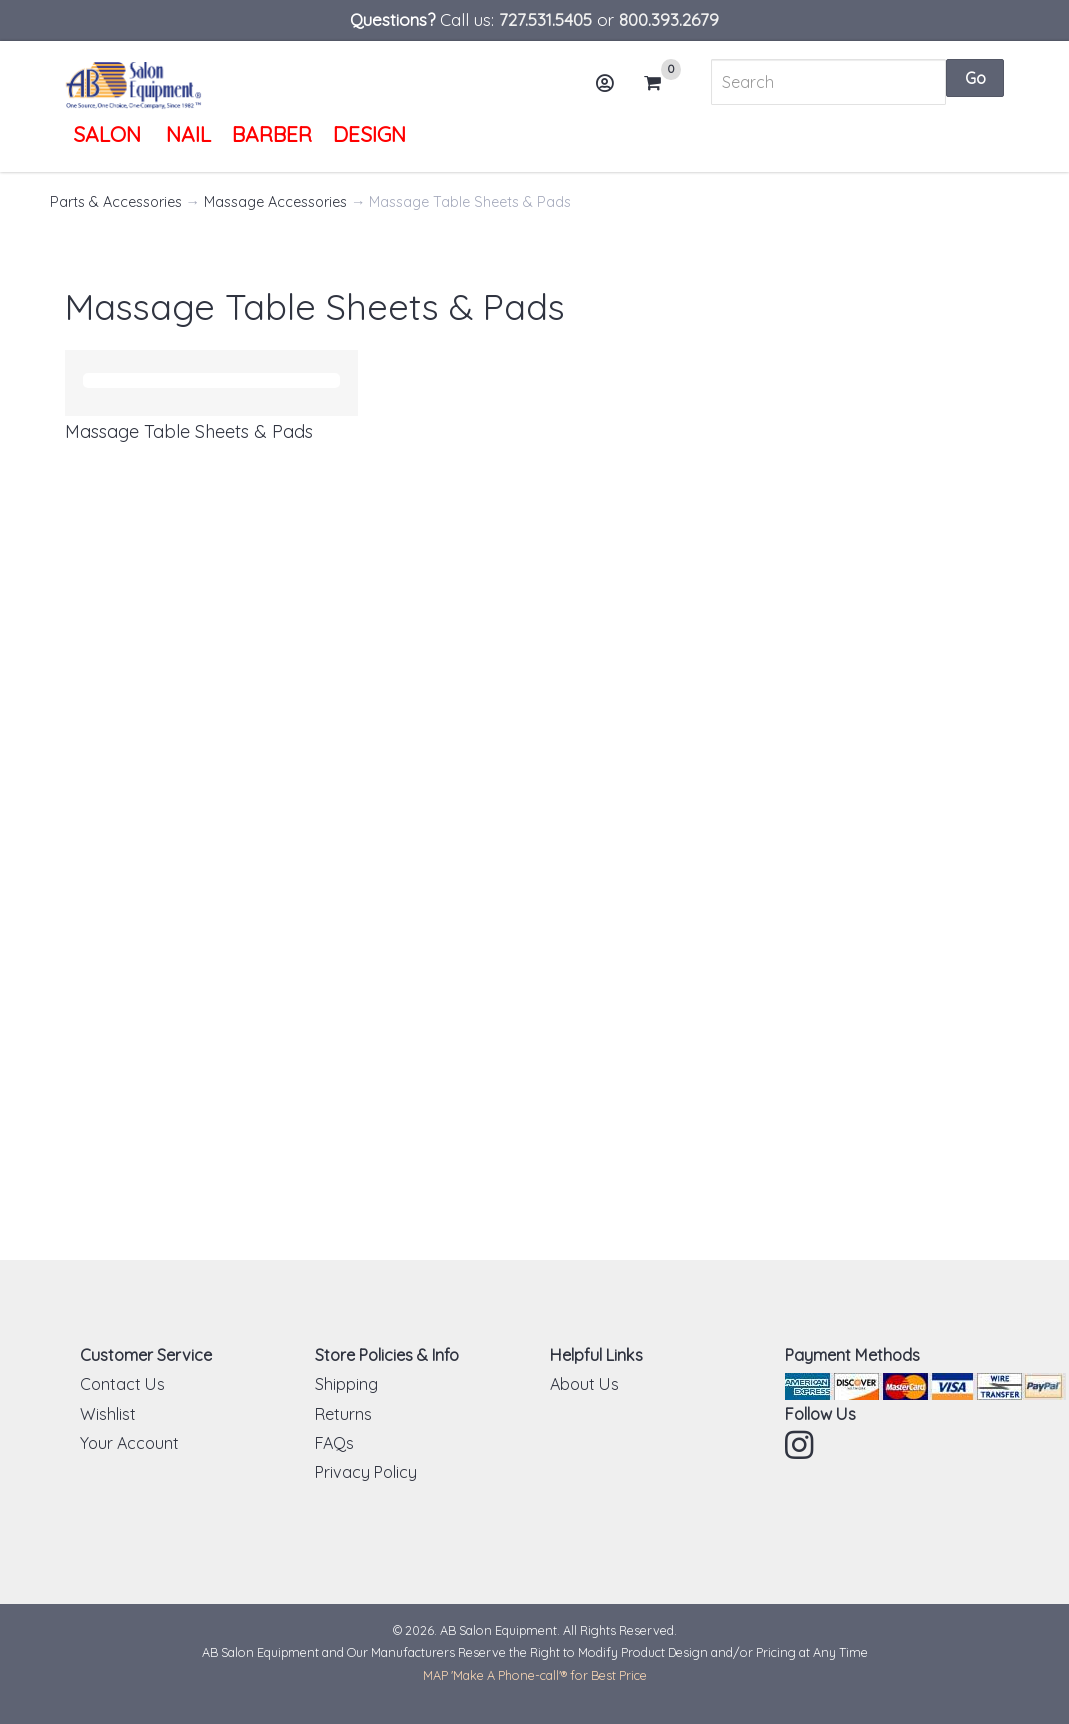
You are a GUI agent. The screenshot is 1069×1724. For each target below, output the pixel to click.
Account (611, 90)
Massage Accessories (275, 202)
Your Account (129, 1443)
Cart (661, 83)
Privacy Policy (366, 1472)
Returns (343, 1414)
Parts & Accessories (116, 202)
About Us (584, 1384)
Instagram (801, 1445)
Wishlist (108, 1414)
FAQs (334, 1443)
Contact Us (122, 1384)
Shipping (346, 1384)
